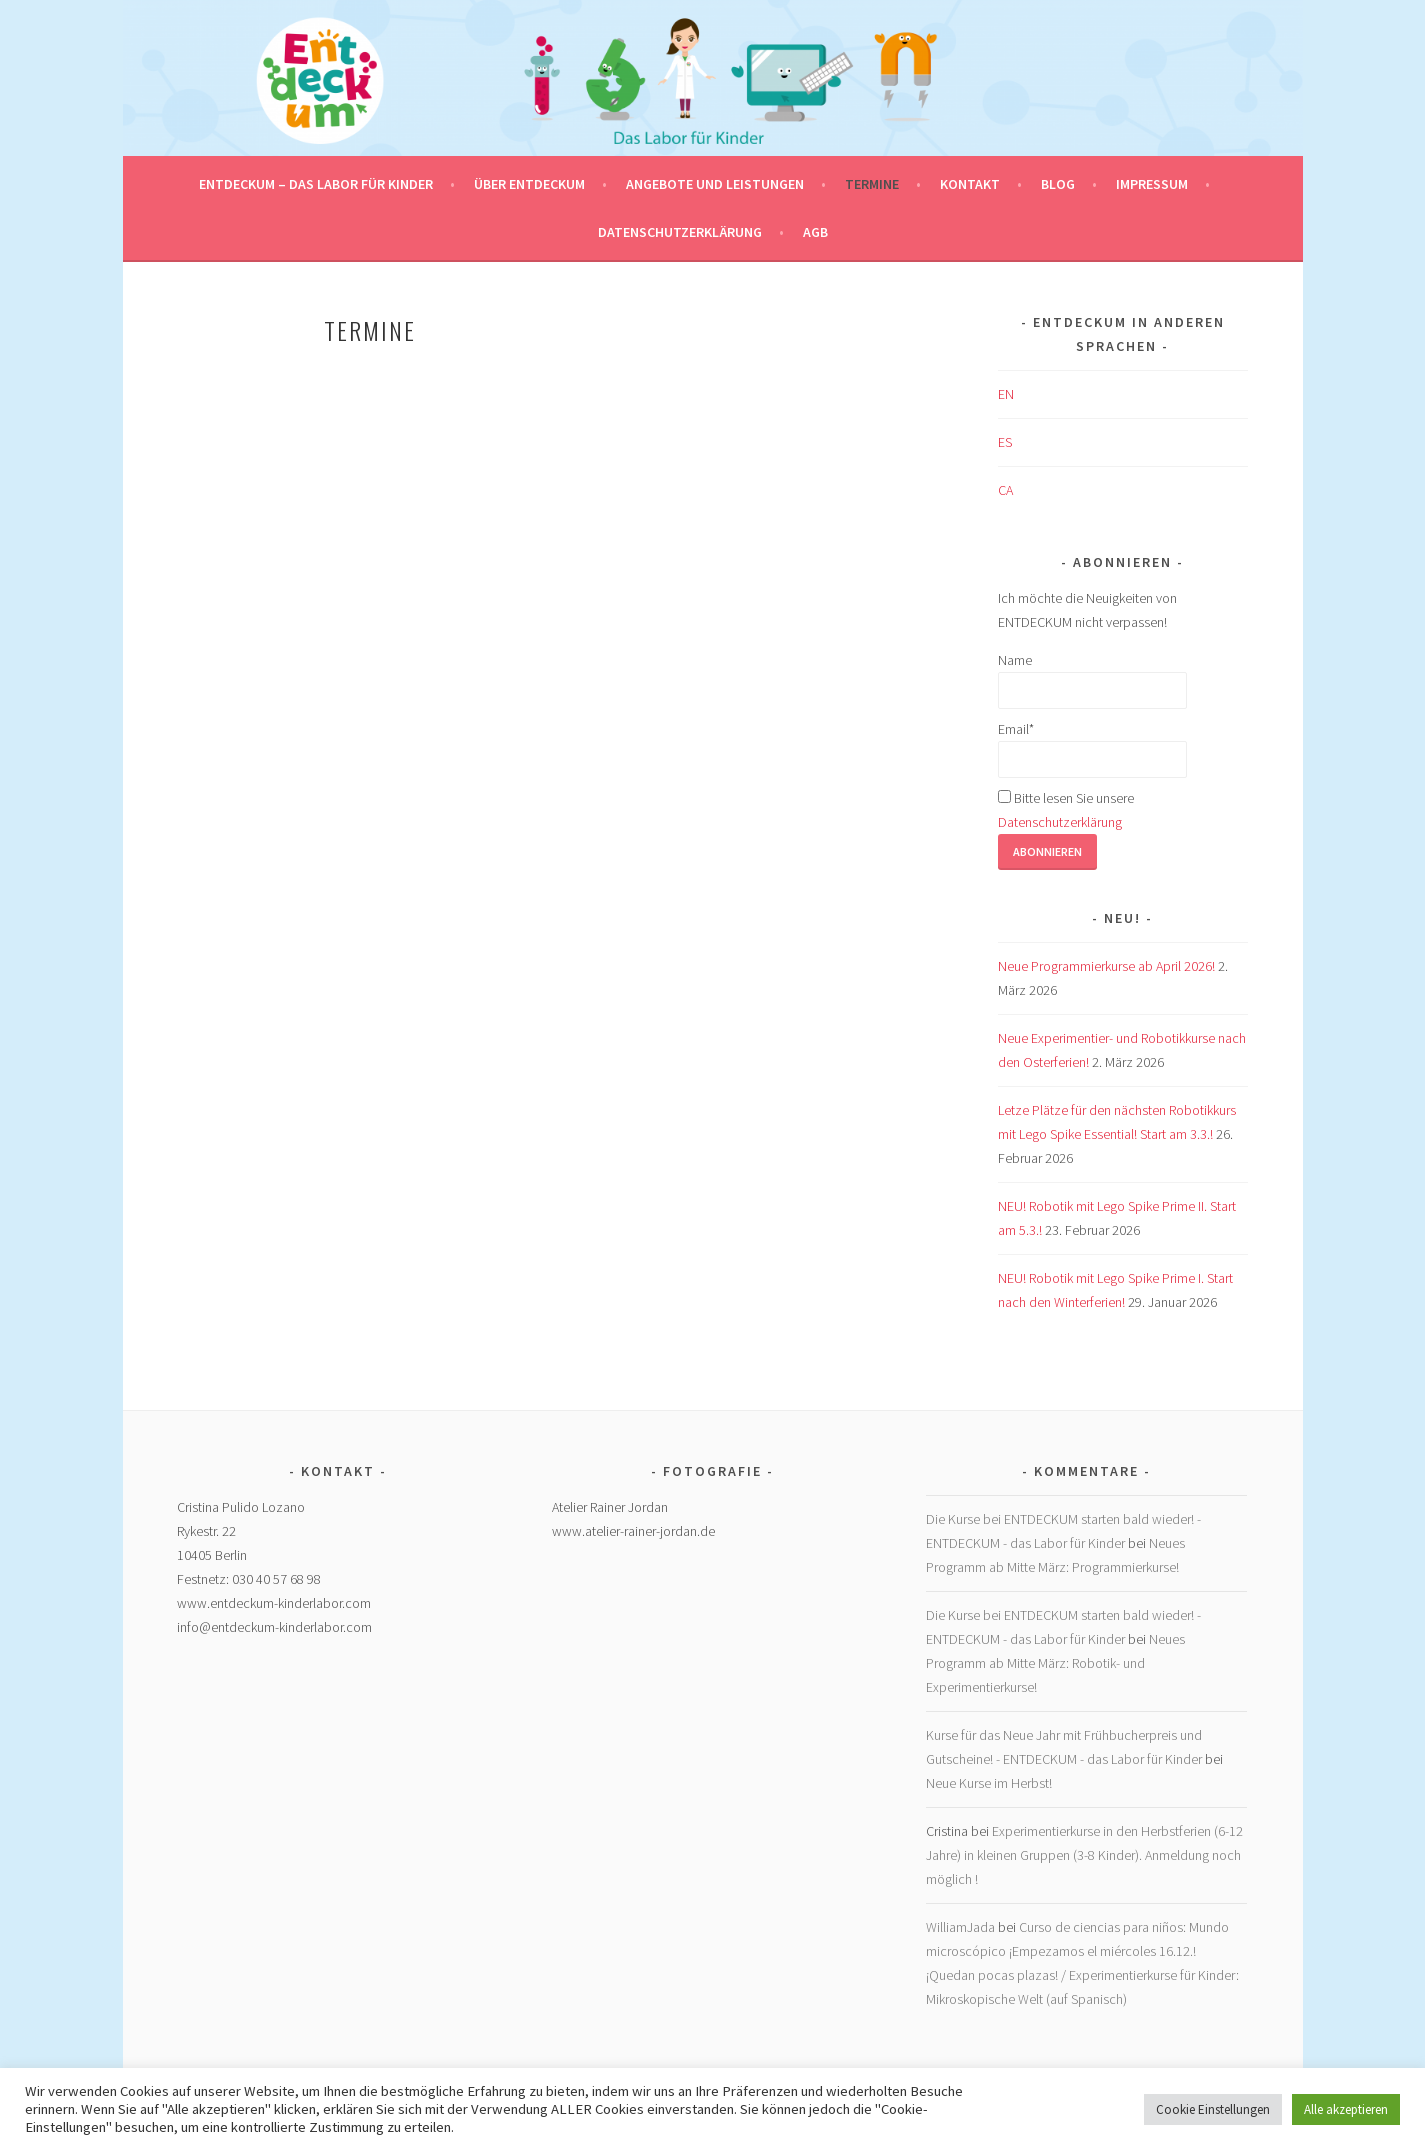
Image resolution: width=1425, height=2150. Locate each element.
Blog (1058, 184)
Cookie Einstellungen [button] (1213, 2109)
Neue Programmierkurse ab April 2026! (1106, 966)
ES (1005, 442)
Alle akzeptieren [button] (1346, 2109)
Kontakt (970, 184)
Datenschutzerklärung (680, 232)
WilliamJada (960, 1927)
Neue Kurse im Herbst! (989, 1783)
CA (1005, 490)
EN (1006, 394)
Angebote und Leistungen (715, 184)
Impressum (1152, 184)
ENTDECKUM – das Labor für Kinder (316, 184)
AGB (815, 232)
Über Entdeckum (529, 184)
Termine (872, 184)
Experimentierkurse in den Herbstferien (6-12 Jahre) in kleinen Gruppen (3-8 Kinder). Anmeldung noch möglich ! (1084, 1855)
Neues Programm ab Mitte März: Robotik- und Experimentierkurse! (1055, 1663)
